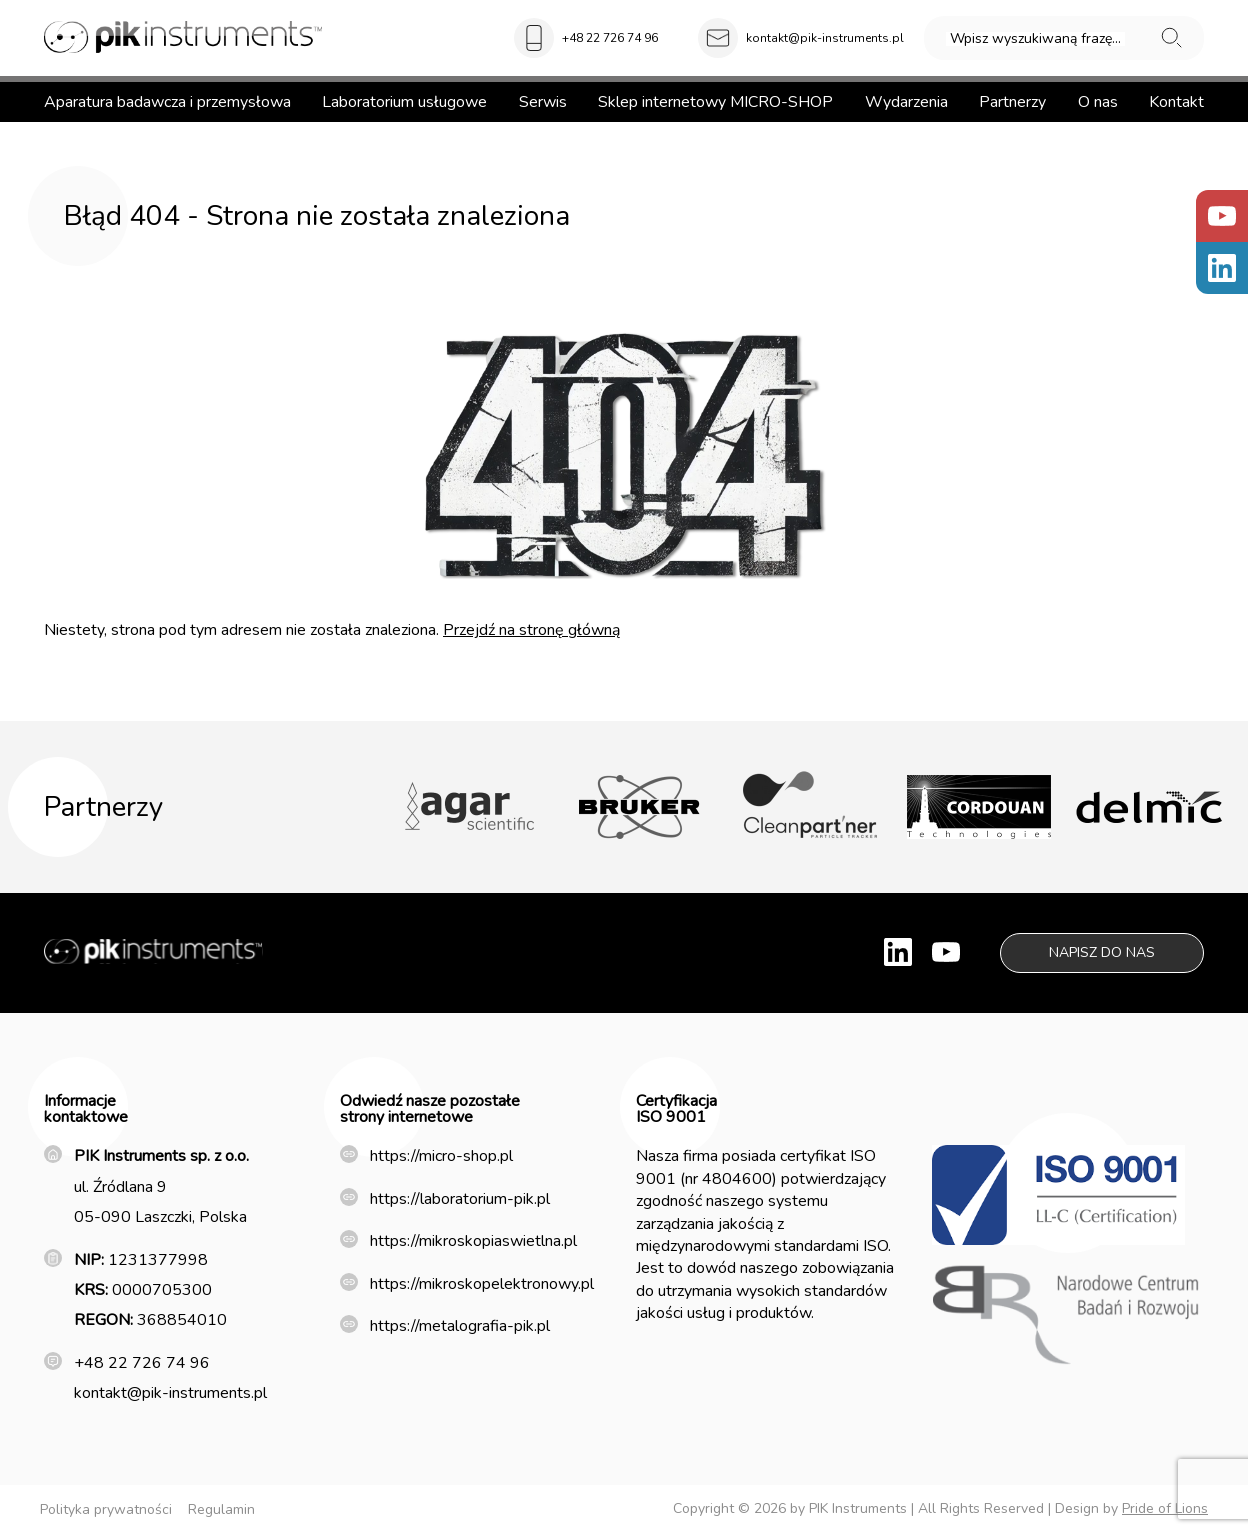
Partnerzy (1012, 102)
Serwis (543, 102)
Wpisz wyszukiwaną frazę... (1035, 39)
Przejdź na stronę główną (531, 630)
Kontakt (1176, 102)
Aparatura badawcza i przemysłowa (167, 102)
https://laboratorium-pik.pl (460, 1199)
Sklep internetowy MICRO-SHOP (715, 102)
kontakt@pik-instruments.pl (825, 38)
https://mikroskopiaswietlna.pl (473, 1241)
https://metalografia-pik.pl (460, 1326)
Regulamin (221, 1509)
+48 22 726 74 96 (610, 38)
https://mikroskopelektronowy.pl (482, 1284)
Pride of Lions (1165, 1508)
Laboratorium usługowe (404, 102)
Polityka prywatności (106, 1509)
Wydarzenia (906, 102)
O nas (1098, 102)
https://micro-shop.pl (441, 1156)
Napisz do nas (1102, 952)
